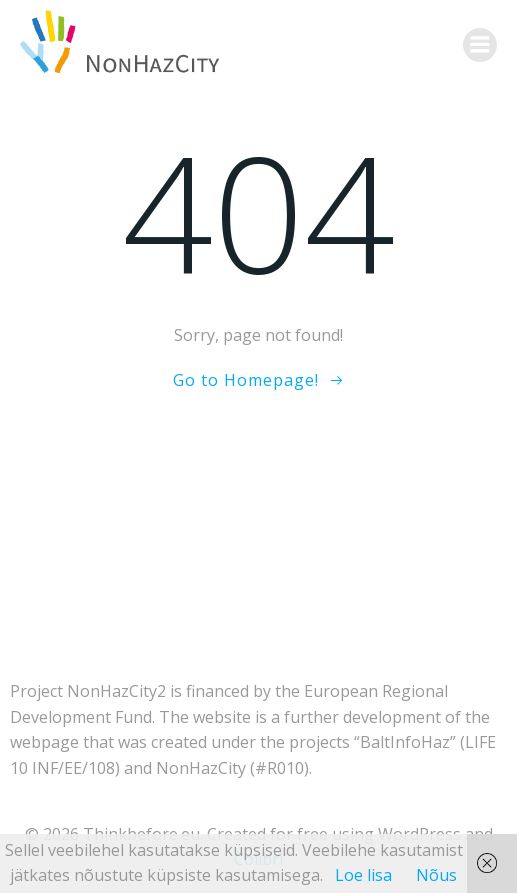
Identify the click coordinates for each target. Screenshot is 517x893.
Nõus (436, 875)
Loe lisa (363, 875)
